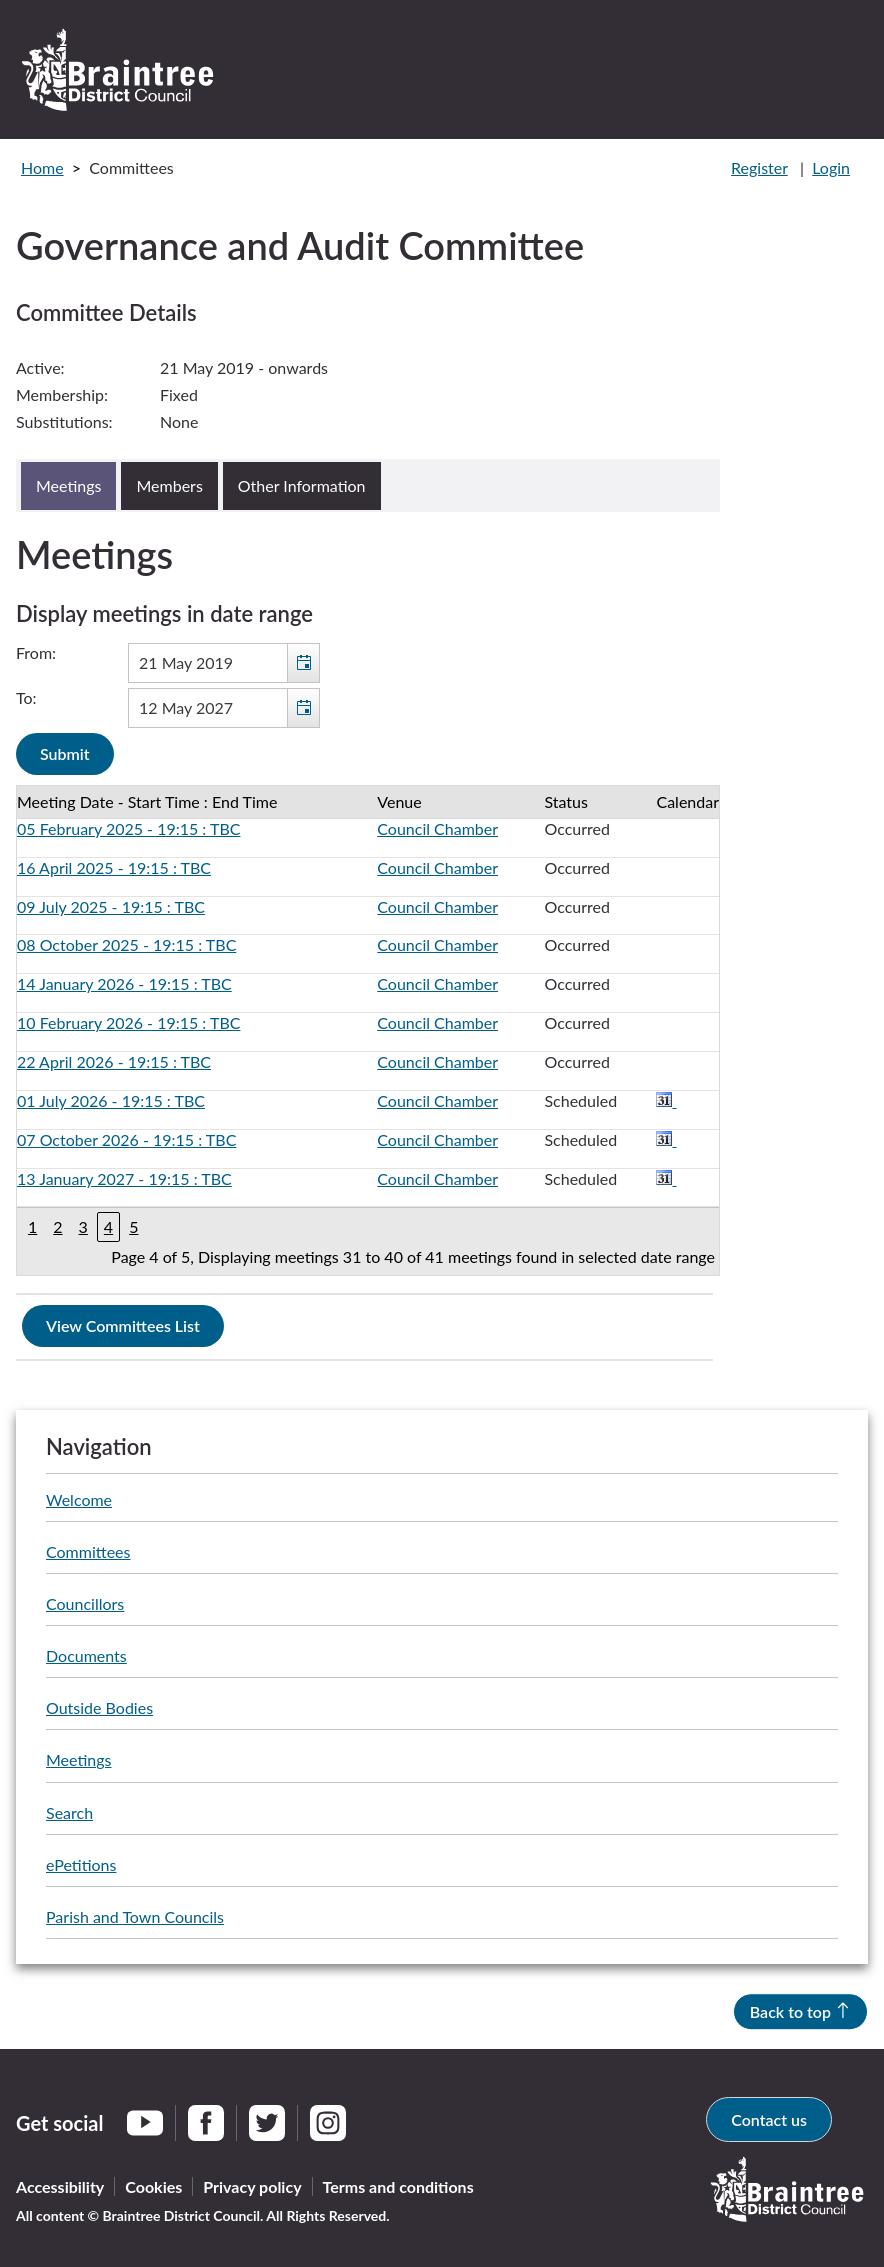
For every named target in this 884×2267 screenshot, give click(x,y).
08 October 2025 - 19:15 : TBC (126, 944)
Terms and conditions (398, 2186)
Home (42, 167)
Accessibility (60, 2186)
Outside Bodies (99, 1707)
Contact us (769, 2119)
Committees (88, 1551)
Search (69, 1812)
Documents (86, 1655)
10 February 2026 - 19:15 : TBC (128, 1022)
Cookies (153, 2186)
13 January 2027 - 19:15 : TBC (124, 1178)
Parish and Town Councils (135, 1916)
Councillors (85, 1603)
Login (831, 167)
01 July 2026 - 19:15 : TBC (111, 1100)
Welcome (79, 1499)
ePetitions (81, 1864)
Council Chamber (437, 828)
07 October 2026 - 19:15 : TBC (126, 1139)
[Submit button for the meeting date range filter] (65, 754)
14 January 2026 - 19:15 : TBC (124, 983)
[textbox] (224, 663)
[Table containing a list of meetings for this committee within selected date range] (368, 1030)
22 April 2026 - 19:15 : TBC (114, 1061)
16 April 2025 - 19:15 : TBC (114, 867)
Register (759, 167)
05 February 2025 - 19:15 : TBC (128, 828)
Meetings (78, 1759)
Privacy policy (252, 2186)
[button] (303, 663)
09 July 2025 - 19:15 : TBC (111, 906)
